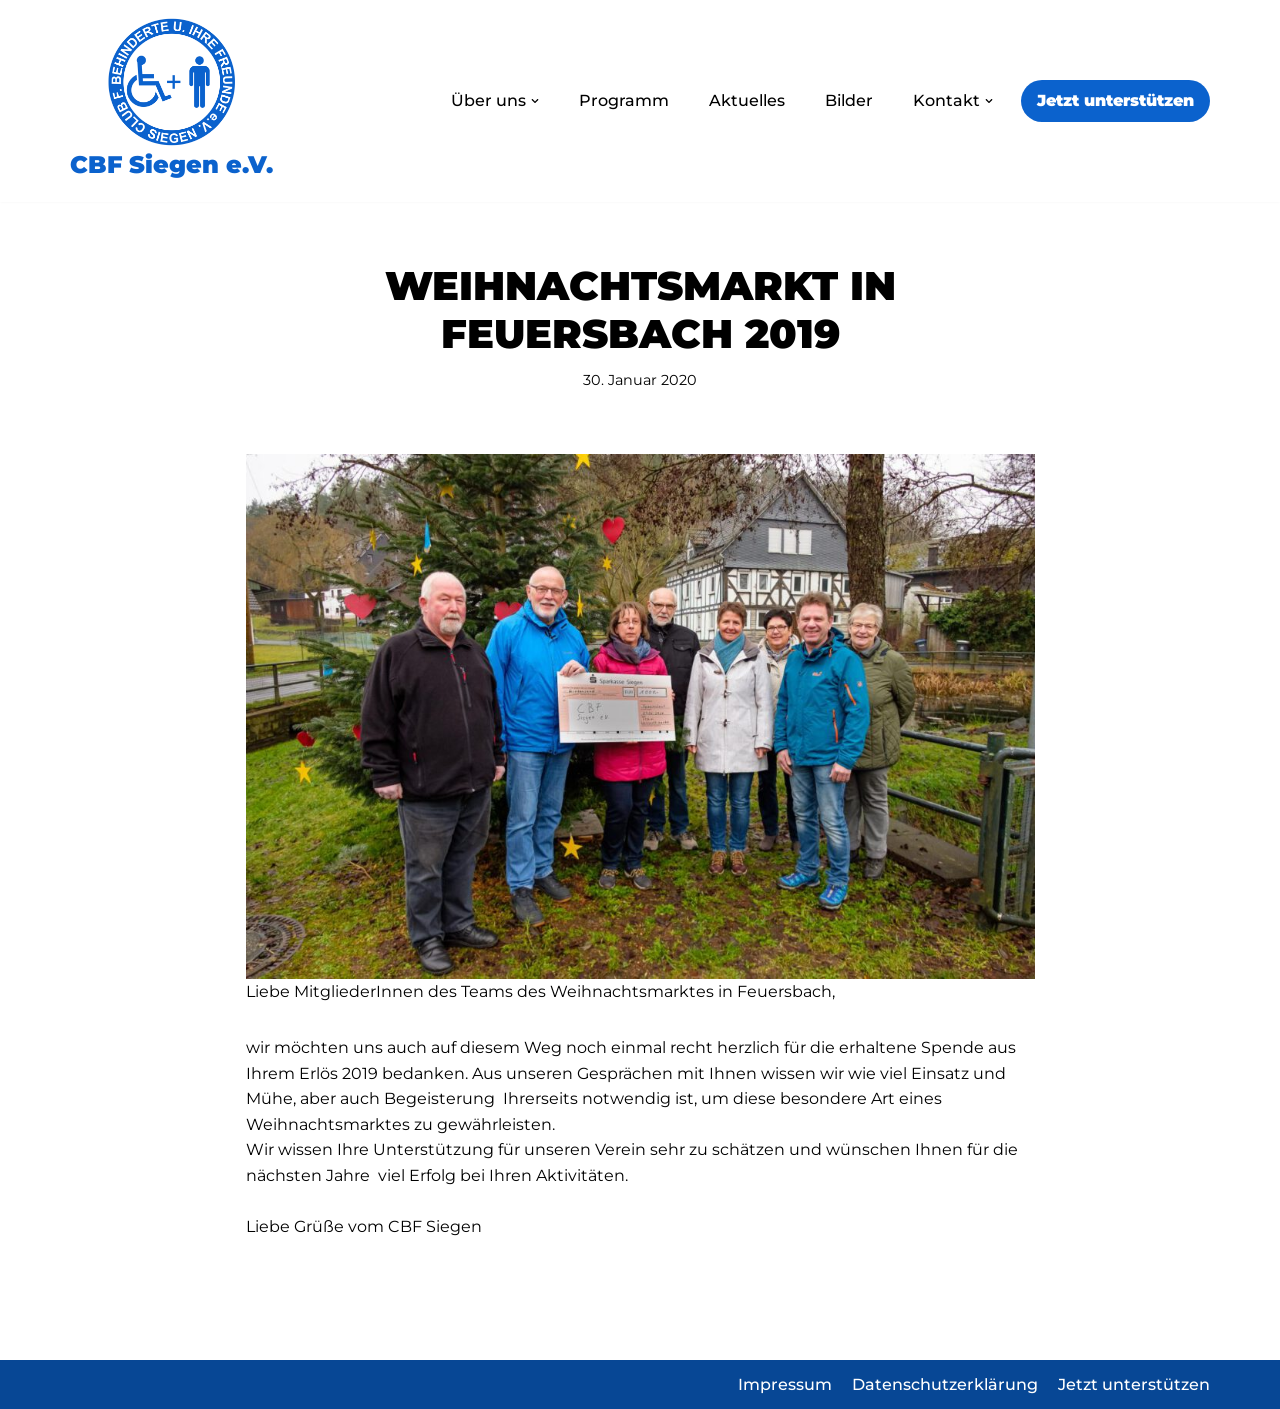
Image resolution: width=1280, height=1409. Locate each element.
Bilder (849, 100)
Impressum (785, 1384)
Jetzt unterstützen (1115, 100)
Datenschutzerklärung (945, 1384)
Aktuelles (747, 100)
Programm (624, 100)
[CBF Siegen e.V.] (171, 101)
